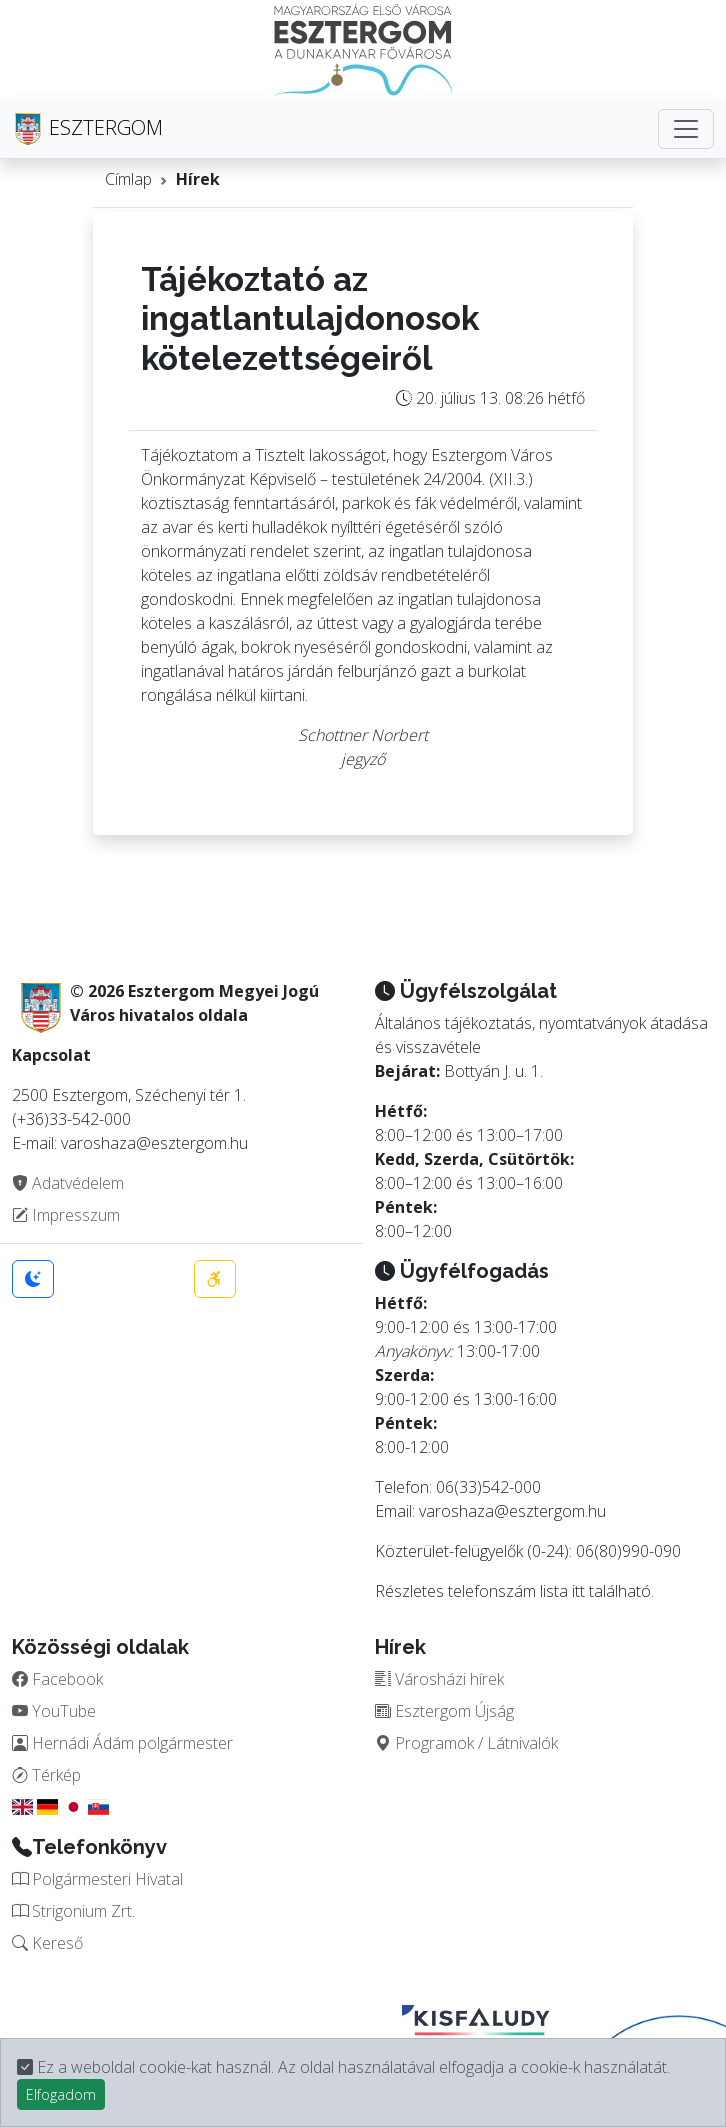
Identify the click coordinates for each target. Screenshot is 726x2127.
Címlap (128, 179)
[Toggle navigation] (686, 129)
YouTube (54, 1711)
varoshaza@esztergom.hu (512, 1511)
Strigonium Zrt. (73, 1911)
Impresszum (66, 1215)
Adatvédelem (68, 1183)
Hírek (198, 179)
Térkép (46, 1775)
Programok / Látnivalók (466, 1743)
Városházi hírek (439, 1679)
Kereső (47, 1943)
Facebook (57, 1679)
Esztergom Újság (444, 1711)
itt (578, 1591)
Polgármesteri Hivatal (97, 1879)
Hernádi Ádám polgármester (122, 1743)
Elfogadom (61, 2094)
